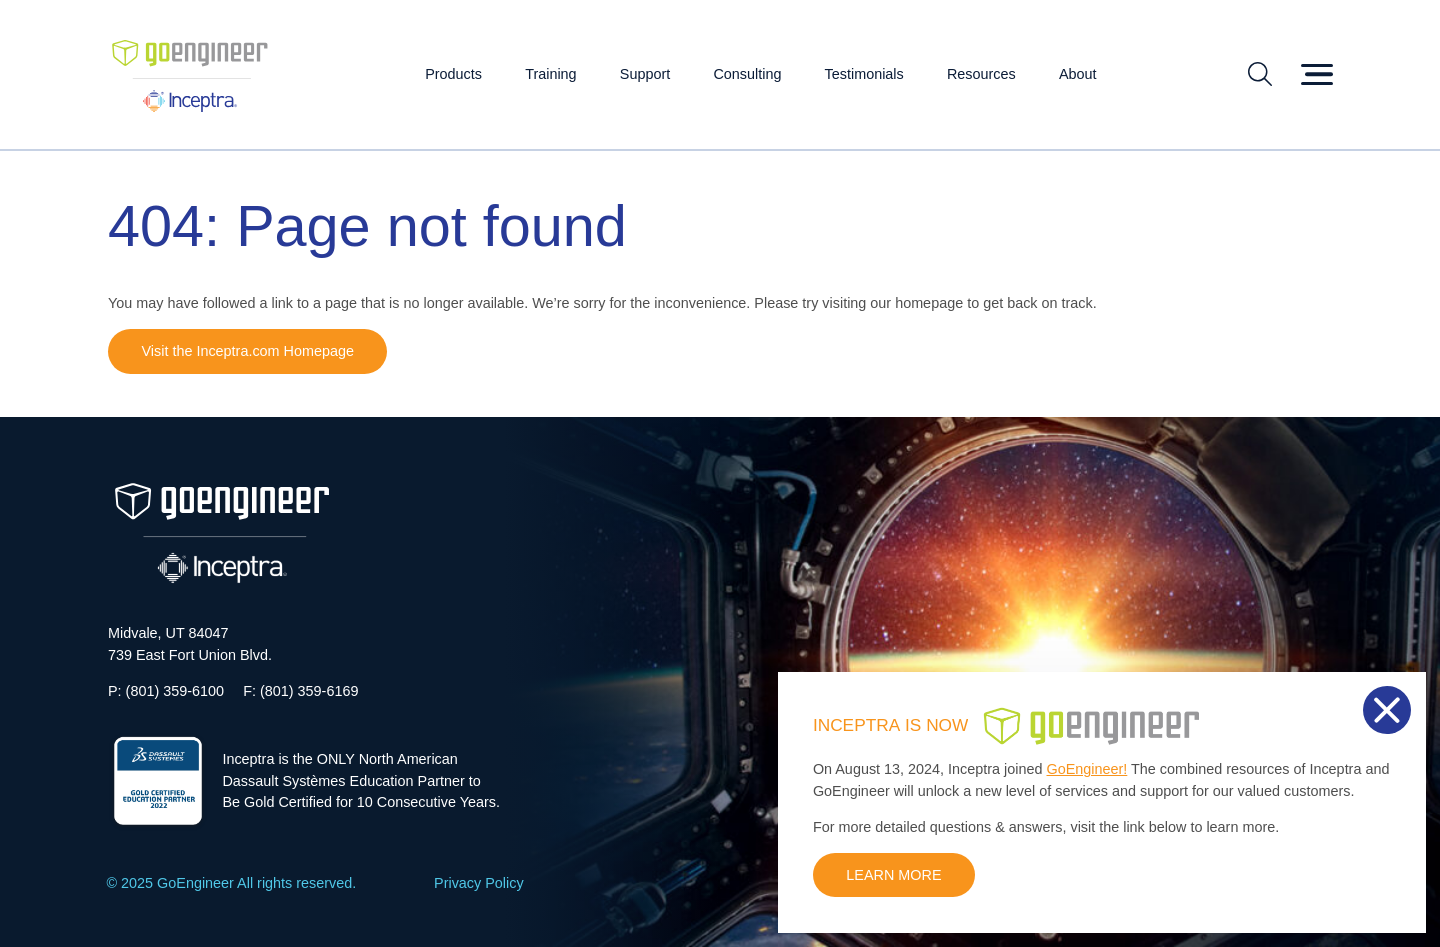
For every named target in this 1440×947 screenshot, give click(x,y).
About (1078, 74)
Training (550, 74)
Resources (981, 74)
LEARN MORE (893, 875)
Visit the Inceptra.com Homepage (247, 351)
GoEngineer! (1087, 769)
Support (645, 74)
